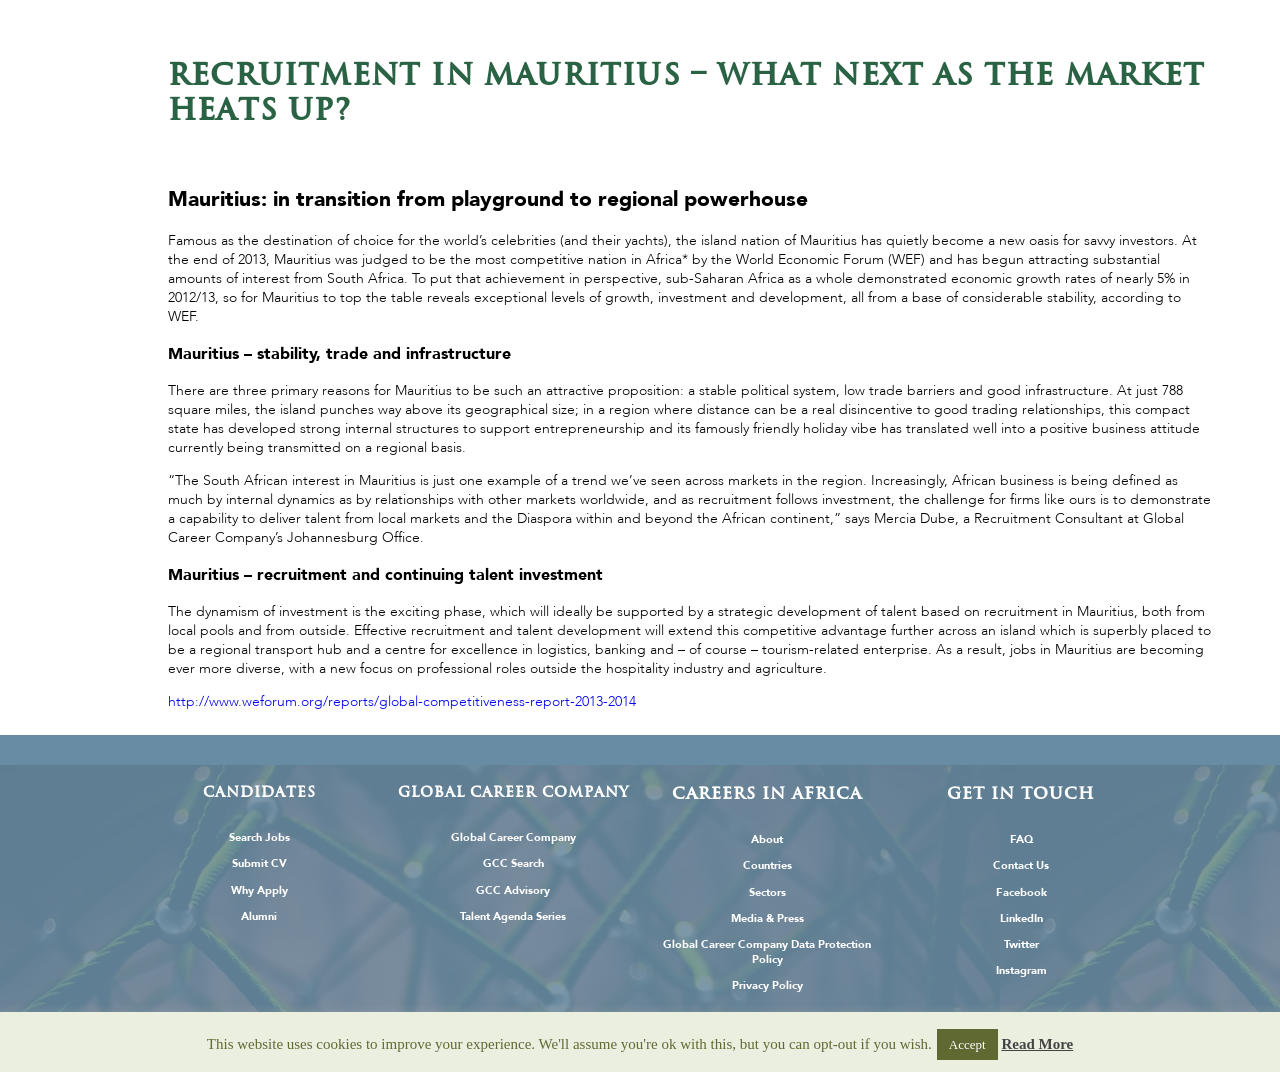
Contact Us (1021, 865)
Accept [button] (967, 1044)
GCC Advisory (513, 890)
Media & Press (767, 918)
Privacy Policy (767, 985)
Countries (767, 865)
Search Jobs (259, 837)
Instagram (1021, 970)
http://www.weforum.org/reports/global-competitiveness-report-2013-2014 (402, 701)
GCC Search (513, 863)
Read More (1037, 1044)
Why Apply (259, 890)
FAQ (1021, 839)
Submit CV (259, 863)
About (767, 839)
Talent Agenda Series (513, 916)
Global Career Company (513, 837)
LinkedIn (1021, 918)
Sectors (767, 892)
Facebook (1021, 892)
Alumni (259, 916)
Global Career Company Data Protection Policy (767, 952)
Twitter (1021, 944)
